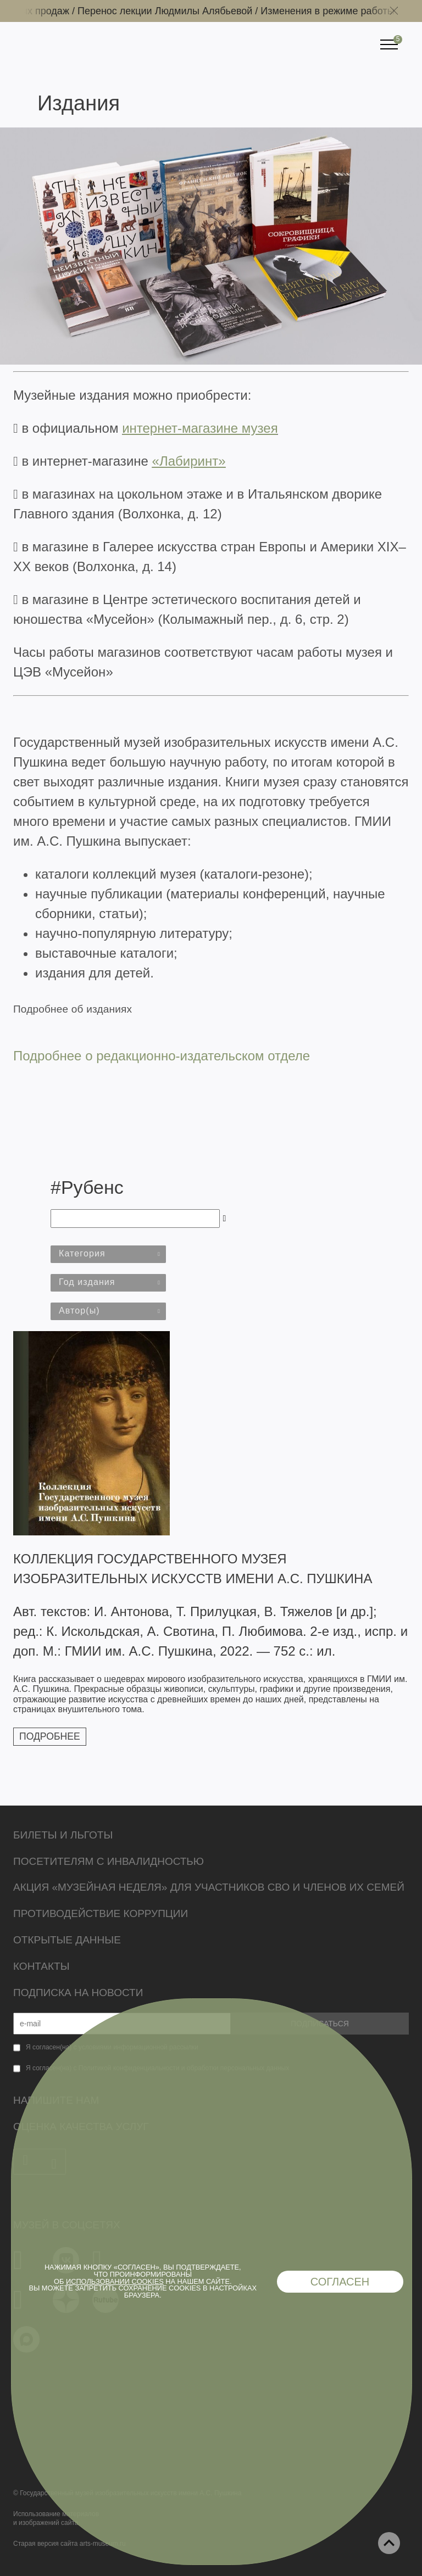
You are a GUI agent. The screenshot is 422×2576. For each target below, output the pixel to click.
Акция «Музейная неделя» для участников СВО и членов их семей (208, 1887)
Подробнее (49, 1736)
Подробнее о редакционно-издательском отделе (161, 1055)
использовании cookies (115, 2281)
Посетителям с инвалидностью (108, 1861)
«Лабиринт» (189, 461)
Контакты (41, 1966)
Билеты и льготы (63, 1835)
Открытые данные (67, 1940)
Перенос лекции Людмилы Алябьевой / (176, 10)
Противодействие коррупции (100, 1913)
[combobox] (108, 1254)
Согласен (340, 2282)
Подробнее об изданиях (72, 1009)
